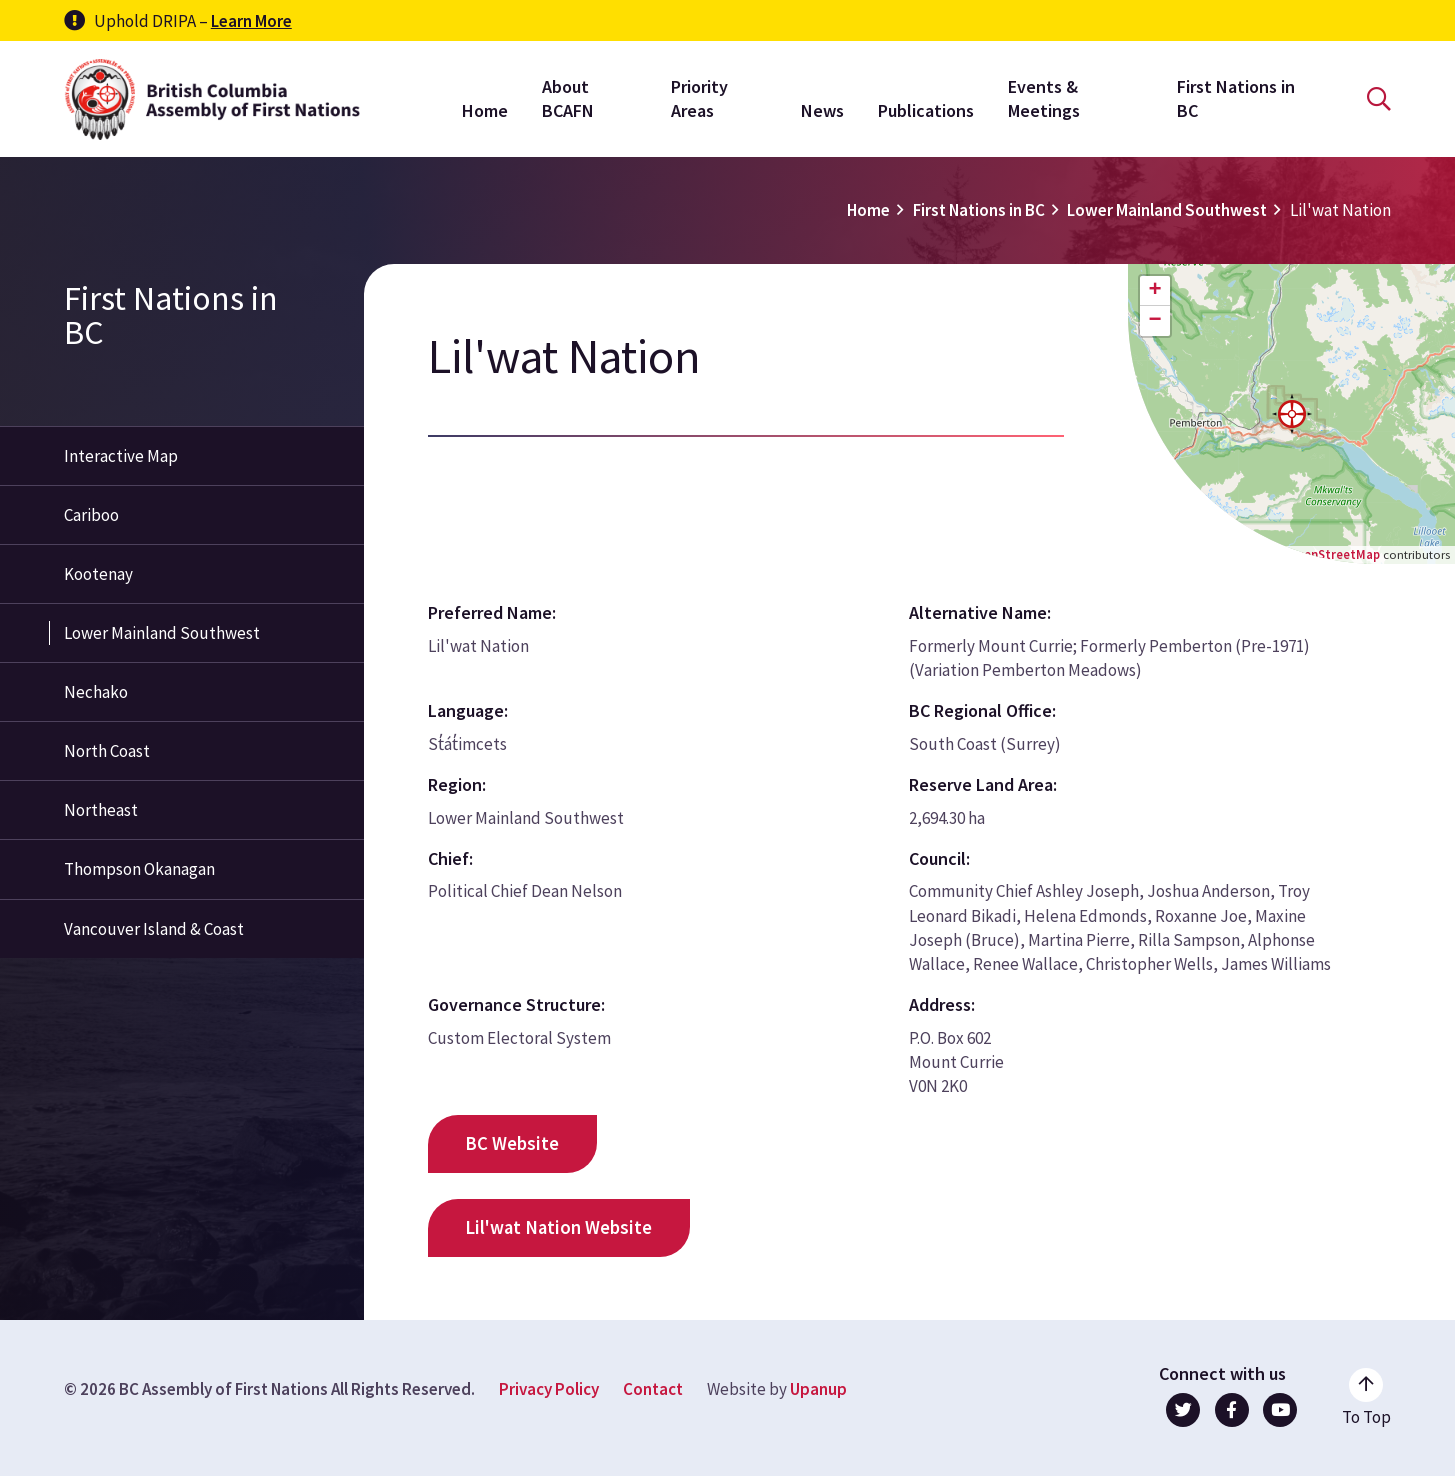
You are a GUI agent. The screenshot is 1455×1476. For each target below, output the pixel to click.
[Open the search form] (1379, 99)
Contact (653, 1389)
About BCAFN (568, 98)
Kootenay (98, 574)
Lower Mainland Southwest (1167, 210)
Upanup (818, 1389)
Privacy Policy (549, 1389)
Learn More (251, 21)
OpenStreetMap (1334, 554)
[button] (1292, 414)
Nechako (96, 692)
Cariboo (91, 515)
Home (485, 110)
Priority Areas (699, 98)
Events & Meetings (1044, 98)
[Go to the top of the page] (1366, 1398)
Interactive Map (121, 456)
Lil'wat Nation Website (558, 1227)
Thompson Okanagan (139, 869)
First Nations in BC (1236, 98)
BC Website (512, 1143)
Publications (926, 110)
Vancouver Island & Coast (154, 929)
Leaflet (1236, 554)
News (822, 110)
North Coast (107, 751)
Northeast (101, 810)
